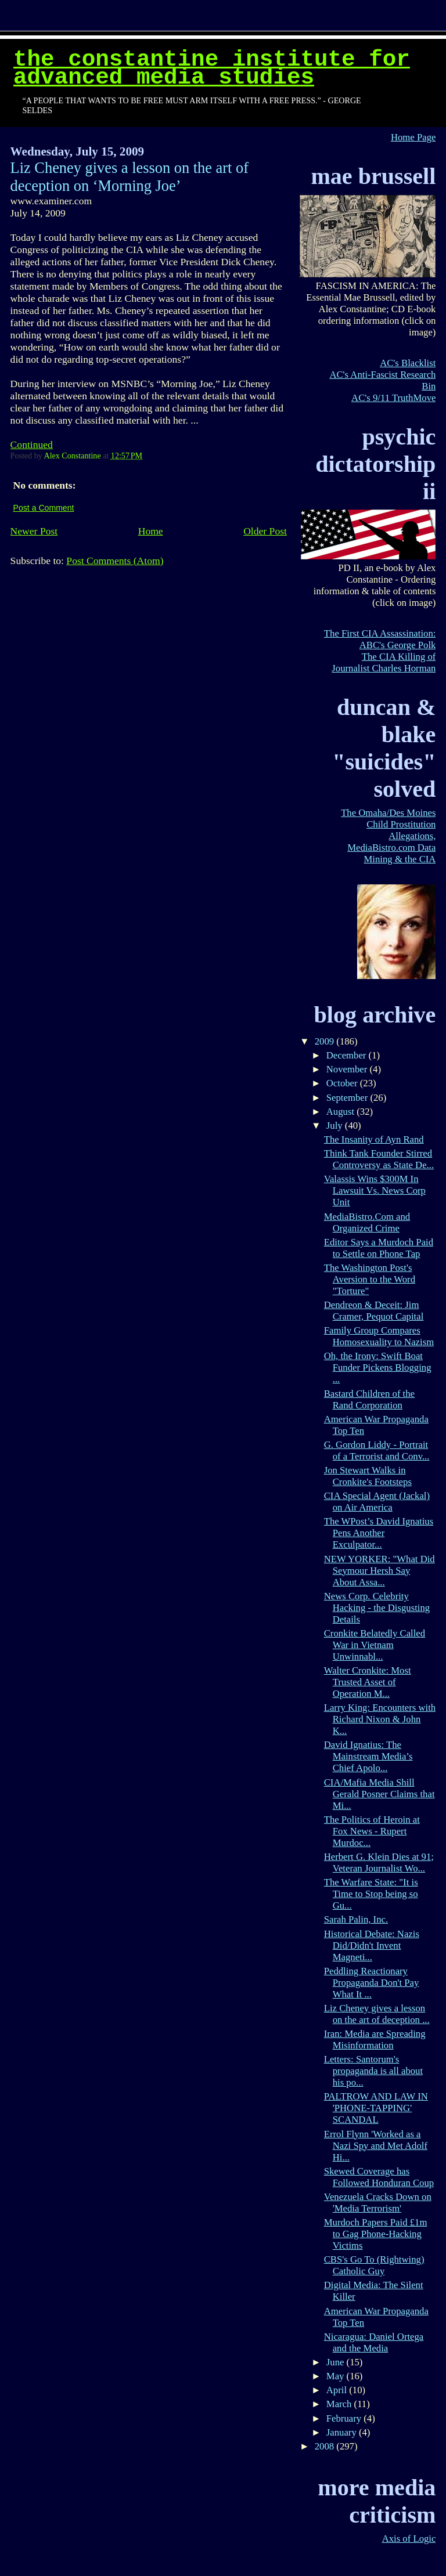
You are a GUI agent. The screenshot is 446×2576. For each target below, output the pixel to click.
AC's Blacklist (408, 362)
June (336, 2362)
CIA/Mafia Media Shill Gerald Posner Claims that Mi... (379, 1794)
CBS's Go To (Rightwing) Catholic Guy (374, 2265)
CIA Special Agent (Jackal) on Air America (377, 1501)
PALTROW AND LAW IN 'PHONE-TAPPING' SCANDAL (376, 2108)
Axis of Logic (409, 2538)
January (342, 2432)
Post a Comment (43, 507)
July (335, 1125)
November (348, 1069)
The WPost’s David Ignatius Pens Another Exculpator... (379, 1533)
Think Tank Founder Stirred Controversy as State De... (379, 1159)
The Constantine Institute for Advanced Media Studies (211, 68)
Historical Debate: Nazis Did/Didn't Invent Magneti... (371, 1945)
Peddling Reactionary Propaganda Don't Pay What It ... (371, 1983)
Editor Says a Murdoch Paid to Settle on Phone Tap (378, 1248)
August (341, 1111)
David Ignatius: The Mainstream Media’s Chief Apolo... (368, 1756)
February (345, 2418)
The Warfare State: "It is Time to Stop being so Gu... (371, 1894)
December (347, 1055)
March (340, 2403)
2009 (326, 1041)
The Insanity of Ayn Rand (374, 1139)
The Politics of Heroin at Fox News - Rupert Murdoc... (372, 1831)
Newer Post (34, 531)
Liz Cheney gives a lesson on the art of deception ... (377, 2014)
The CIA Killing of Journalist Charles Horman (384, 662)
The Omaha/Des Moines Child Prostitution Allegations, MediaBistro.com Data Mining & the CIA (388, 836)
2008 (326, 2446)
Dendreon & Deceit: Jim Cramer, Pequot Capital (374, 1310)
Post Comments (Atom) (114, 560)
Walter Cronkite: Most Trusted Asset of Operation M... (367, 1682)
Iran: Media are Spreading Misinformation (375, 2039)
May (336, 2376)
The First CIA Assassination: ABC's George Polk (380, 639)
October (343, 1083)
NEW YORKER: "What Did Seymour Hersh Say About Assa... (379, 1570)
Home (150, 531)
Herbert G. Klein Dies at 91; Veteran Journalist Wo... (379, 1862)
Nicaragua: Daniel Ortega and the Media (374, 2342)
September (348, 1097)
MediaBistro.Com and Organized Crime (367, 1222)
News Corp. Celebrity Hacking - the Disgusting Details (377, 1608)
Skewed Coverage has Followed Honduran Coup (379, 2177)
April (337, 2390)
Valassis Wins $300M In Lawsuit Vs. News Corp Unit (375, 1190)
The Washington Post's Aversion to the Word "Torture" (369, 1279)
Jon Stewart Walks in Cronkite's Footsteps (368, 1476)
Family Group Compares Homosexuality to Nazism (379, 1336)
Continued (31, 444)
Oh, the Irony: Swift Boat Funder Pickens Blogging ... (377, 1367)
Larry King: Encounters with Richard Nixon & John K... (380, 1719)
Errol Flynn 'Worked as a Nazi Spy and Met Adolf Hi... (375, 2146)
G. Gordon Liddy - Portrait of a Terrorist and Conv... (377, 1450)
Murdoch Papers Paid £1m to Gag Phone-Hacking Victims (375, 2234)
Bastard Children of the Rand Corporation (369, 1399)
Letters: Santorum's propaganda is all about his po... (373, 2071)
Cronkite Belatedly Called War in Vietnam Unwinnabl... (374, 1645)
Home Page (413, 137)
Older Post (265, 531)
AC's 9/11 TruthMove (393, 397)
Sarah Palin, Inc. (356, 1919)
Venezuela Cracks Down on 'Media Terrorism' (377, 2202)
